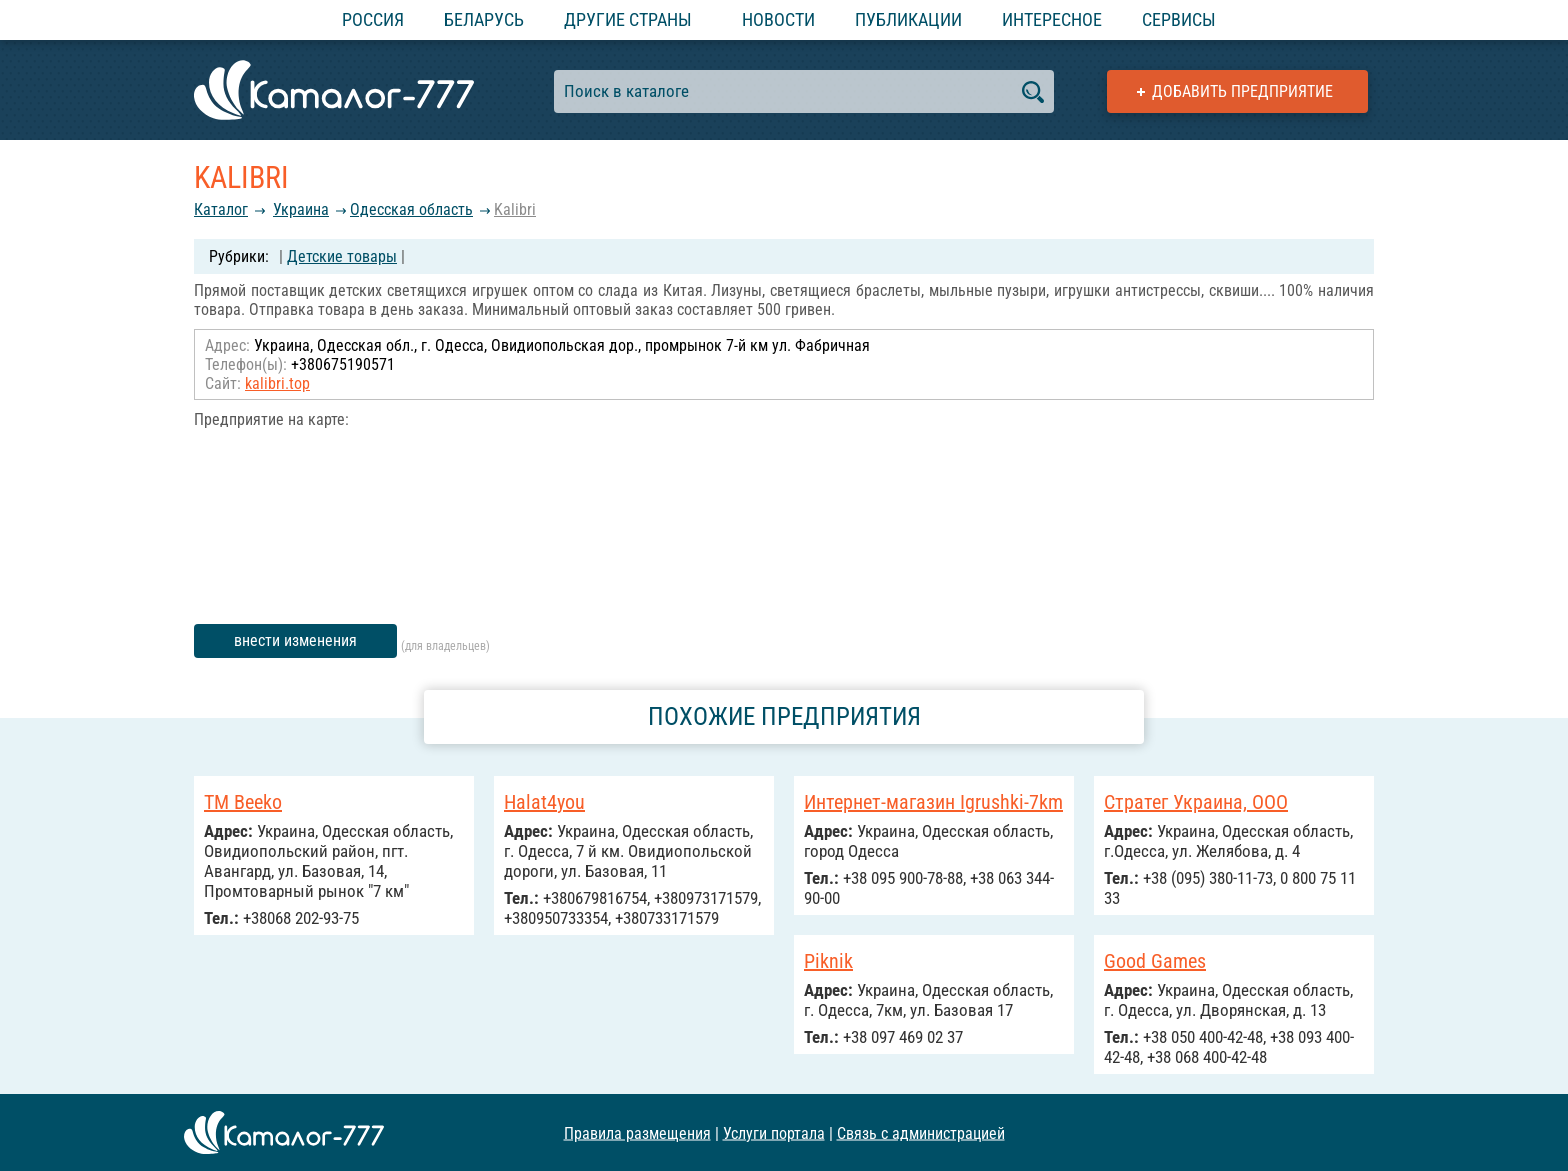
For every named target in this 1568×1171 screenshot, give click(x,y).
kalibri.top (277, 383)
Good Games (1155, 961)
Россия (373, 19)
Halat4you (544, 802)
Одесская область (411, 209)
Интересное (1052, 19)
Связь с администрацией (921, 1132)
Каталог (221, 209)
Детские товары (342, 256)
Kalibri (515, 209)
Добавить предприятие (1242, 91)
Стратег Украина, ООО (1196, 802)
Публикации (908, 19)
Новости (778, 19)
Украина (301, 209)
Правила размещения (637, 1132)
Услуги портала (774, 1132)
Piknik (828, 961)
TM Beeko (243, 802)
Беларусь (484, 19)
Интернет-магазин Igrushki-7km (933, 802)
